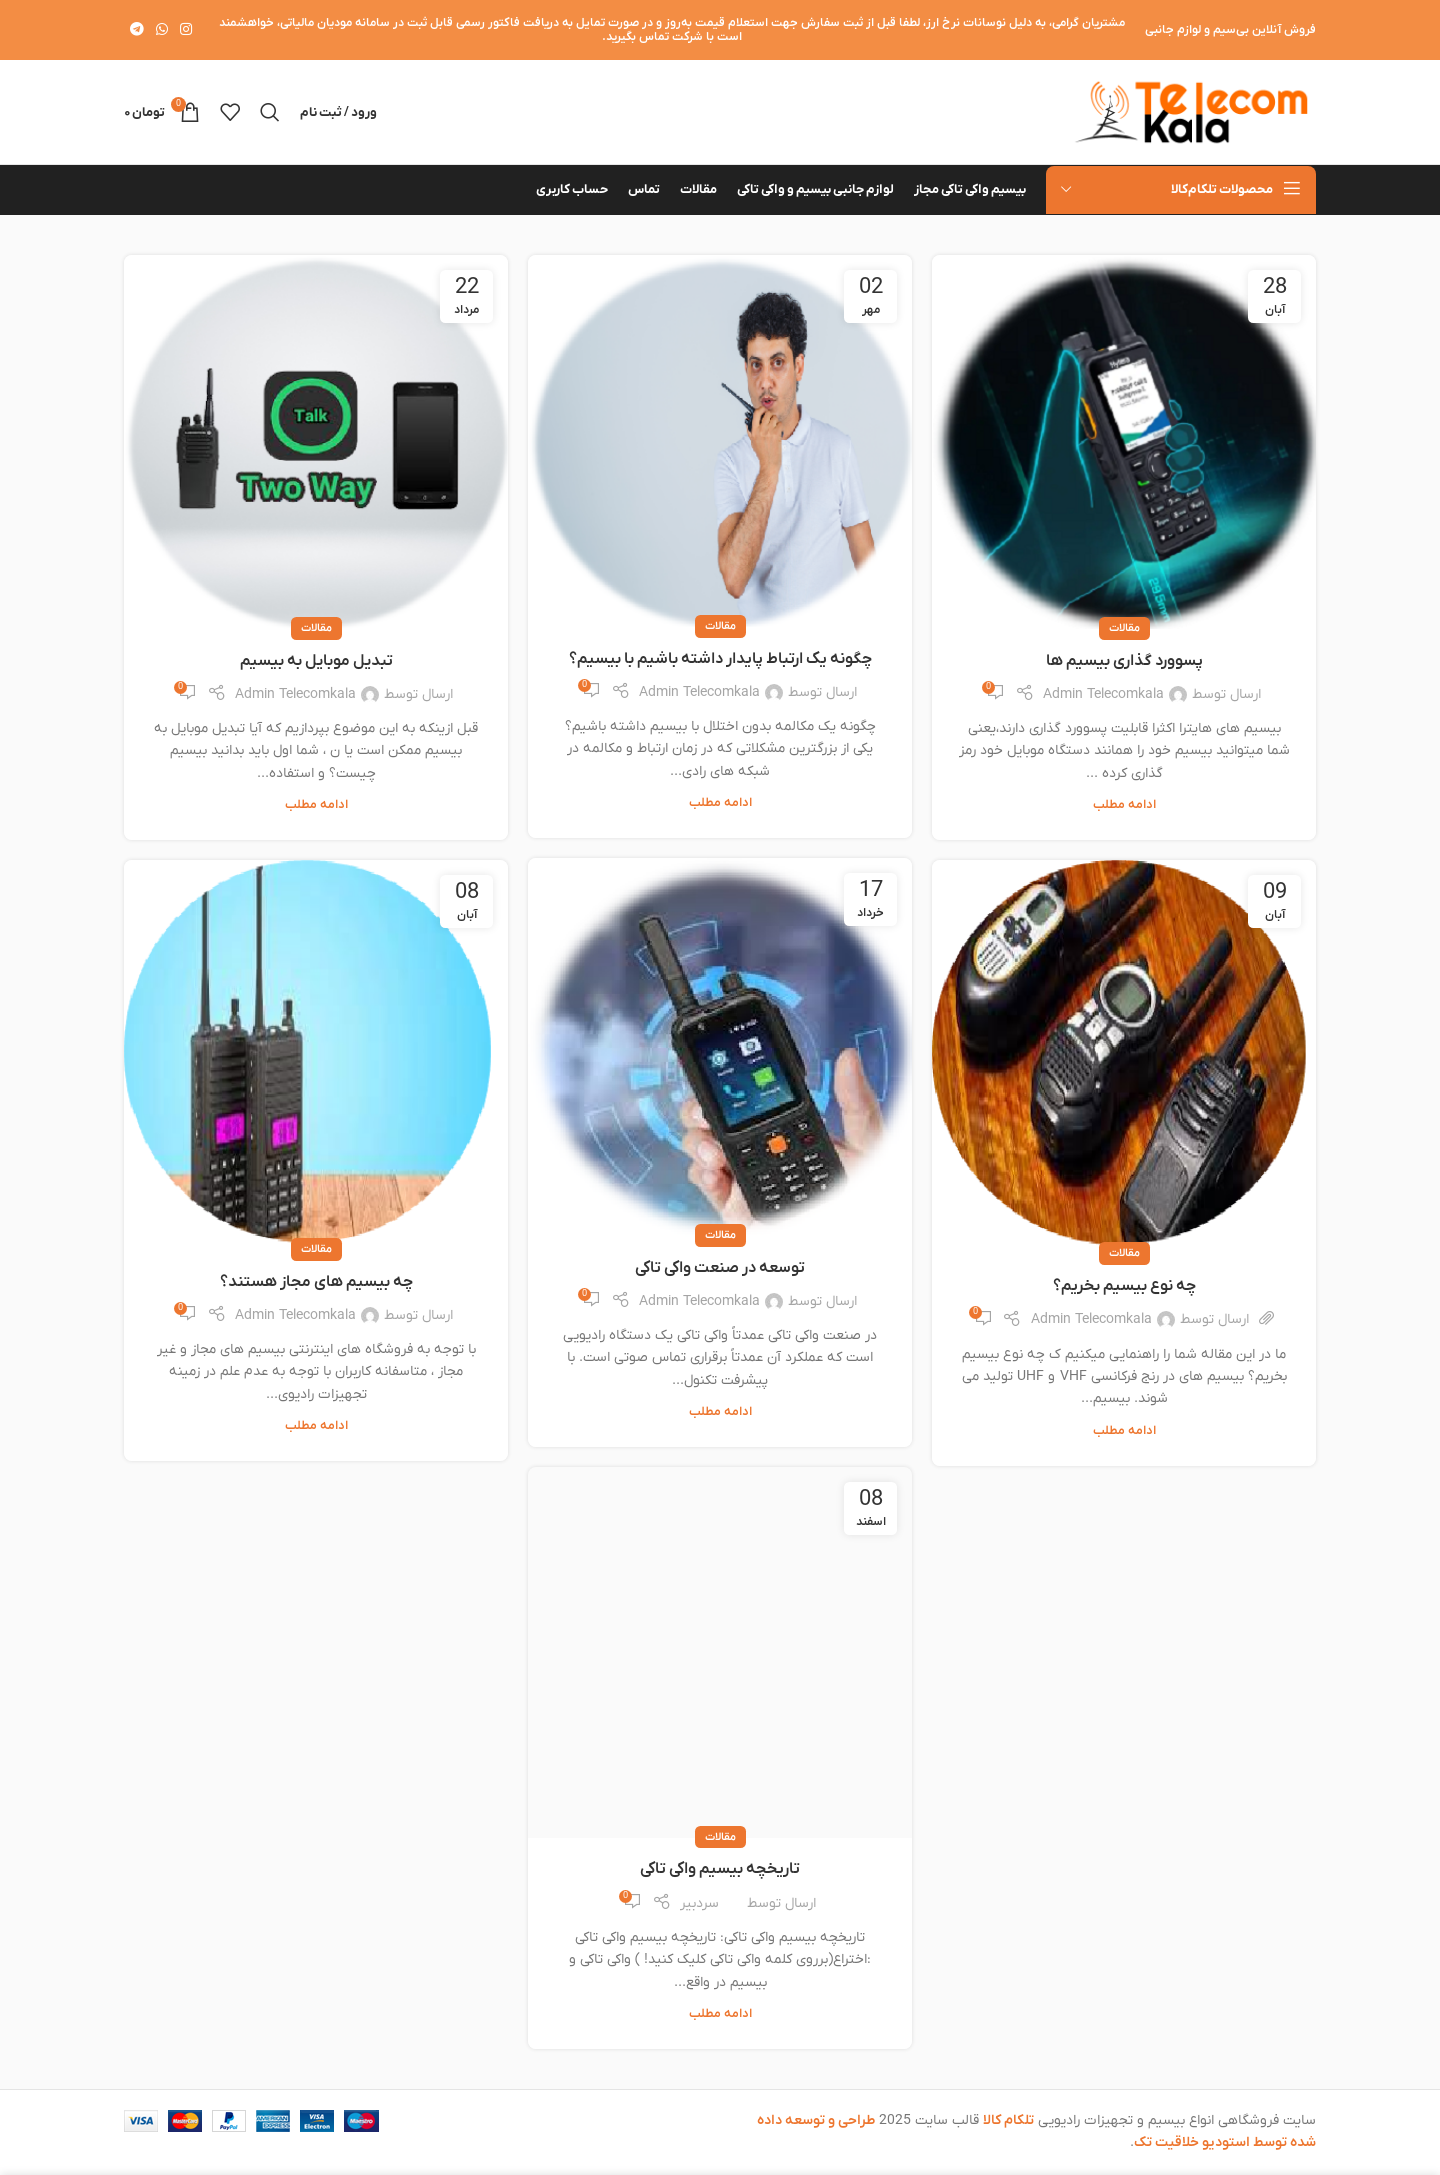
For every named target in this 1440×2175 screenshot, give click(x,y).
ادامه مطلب (1124, 805)
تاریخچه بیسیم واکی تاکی (720, 1869)
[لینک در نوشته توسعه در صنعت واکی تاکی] (720, 1047)
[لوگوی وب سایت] (1191, 111)
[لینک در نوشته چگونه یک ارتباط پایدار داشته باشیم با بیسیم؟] (720, 441)
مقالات (1124, 628)
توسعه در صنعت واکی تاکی (720, 1268)
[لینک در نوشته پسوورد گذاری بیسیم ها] (1124, 442)
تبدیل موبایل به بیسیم (316, 661)
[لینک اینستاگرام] (186, 30)
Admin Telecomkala (1103, 694)
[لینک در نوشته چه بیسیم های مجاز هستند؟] (316, 1055)
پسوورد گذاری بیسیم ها (1124, 661)
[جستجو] (270, 112)
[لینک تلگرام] (137, 30)
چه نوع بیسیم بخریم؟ (1124, 1286)
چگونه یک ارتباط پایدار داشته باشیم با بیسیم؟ (720, 659)
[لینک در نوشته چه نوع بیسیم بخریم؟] (1124, 1057)
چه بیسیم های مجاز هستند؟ (316, 1282)
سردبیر (699, 1903)
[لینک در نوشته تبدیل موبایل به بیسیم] (316, 442)
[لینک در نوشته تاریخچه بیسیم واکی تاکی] (720, 1652)
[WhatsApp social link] (162, 30)
